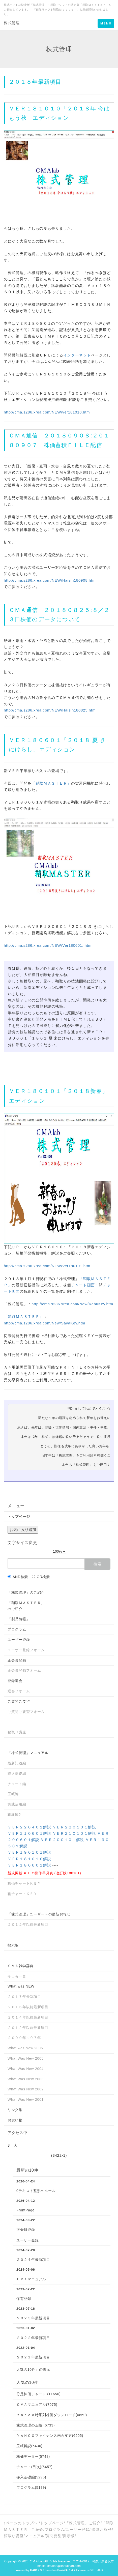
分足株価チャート (38, 2394)
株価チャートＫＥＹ (24, 1883)
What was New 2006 (25, 2048)
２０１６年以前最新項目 (28, 2007)
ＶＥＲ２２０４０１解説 (29, 1827)
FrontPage (25, 2210)
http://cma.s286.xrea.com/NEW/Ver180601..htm (48, 945)
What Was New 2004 (26, 2069)
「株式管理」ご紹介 (83, 2523)
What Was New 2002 (26, 2089)
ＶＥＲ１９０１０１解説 (29, 1852)
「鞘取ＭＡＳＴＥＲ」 (51, 783)
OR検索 (41, 1577)
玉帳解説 (29, 2446)
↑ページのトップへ (21, 2523)
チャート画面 (83, 1285)
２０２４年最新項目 (33, 2260)
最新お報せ (102, 2529)
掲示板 (13, 1945)
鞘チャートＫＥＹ (22, 1894)
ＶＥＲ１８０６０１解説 (29, 1865)
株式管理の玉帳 (35, 2425)
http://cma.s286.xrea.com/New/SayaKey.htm (44, 1323)
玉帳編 (13, 1794)
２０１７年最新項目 (24, 1997)
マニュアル (35, 2536)
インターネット (77, 355)
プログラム (17, 1629)
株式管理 (12, 23)
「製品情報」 (19, 1619)
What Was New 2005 (26, 2058)
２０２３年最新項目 (33, 2318)
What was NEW (21, 1986)
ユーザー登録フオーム (26, 1650)
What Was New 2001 (26, 2099)
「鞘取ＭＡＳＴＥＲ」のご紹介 (26, 1606)
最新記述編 (17, 1763)
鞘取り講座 (17, 1732)
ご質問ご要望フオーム (26, 1712)
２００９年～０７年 (24, 2038)
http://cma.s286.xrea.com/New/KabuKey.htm (72, 1304)
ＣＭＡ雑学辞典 (21, 1966)
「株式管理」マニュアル (28, 1753)
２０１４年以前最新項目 (28, 2017)
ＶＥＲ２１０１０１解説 (74, 1833)
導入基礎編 (17, 1773)
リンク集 (15, 2110)
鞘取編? (14, 1815)
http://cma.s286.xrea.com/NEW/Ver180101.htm (47, 1266)
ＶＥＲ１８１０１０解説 (29, 1859)
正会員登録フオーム (24, 1670)
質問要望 (54, 2536)
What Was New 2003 (26, 2079)
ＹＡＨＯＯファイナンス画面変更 (49, 2436)
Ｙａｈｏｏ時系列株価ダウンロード (51, 2415)
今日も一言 (17, 1976)
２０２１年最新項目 (33, 2357)
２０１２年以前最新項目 (28, 1924)
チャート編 (17, 1784)
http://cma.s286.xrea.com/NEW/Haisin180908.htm (50, 580)
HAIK (100, 2570)
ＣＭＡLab (36, 2561)
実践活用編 (17, 1804)
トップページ (52, 2523)
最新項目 (49, 82)
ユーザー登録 (19, 1640)
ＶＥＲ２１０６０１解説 (29, 1833)
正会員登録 (17, 1660)
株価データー (33, 2456)
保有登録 (23, 2299)
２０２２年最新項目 (33, 2338)
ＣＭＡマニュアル (31, 2279)
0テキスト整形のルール (36, 2191)
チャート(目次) (34, 2467)
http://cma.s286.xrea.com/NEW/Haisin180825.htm (50, 710)
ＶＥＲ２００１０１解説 (62, 1840)
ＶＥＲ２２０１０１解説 (74, 1827)
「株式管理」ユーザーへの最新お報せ (39, 1914)
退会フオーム (19, 1691)
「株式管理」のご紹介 (26, 1592)
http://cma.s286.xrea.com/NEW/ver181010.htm (47, 412)
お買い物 (15, 2120)
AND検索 (18, 1577)
